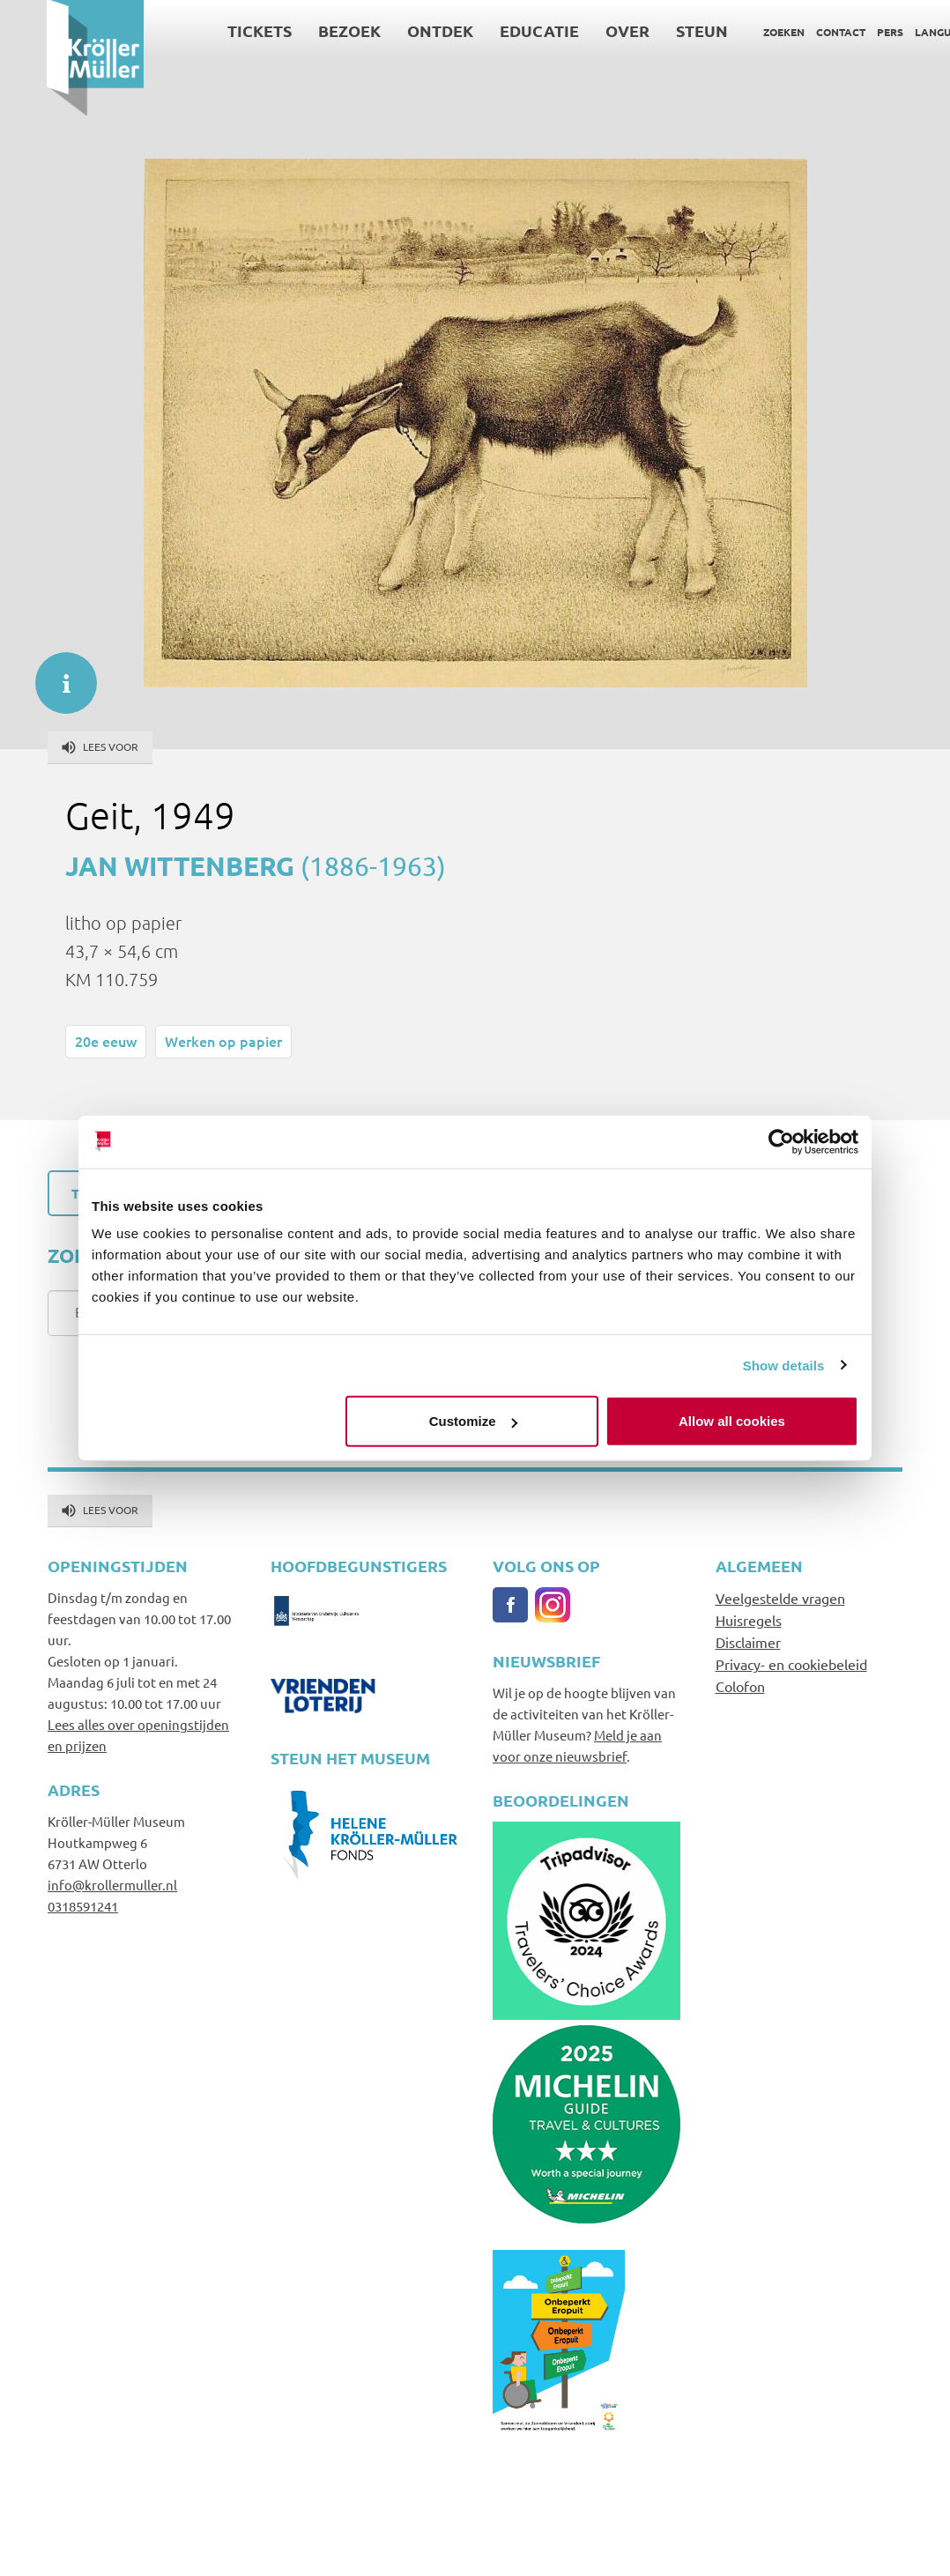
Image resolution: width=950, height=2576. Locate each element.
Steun (655, 30)
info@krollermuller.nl (112, 1884)
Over (581, 30)
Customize (473, 1421)
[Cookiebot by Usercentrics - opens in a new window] (781, 1141)
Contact (794, 32)
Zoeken (737, 32)
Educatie (492, 30)
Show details (784, 1364)
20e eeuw (106, 1040)
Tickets (213, 30)
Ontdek (393, 30)
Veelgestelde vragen (780, 1598)
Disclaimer (748, 1642)
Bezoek (302, 30)
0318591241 (83, 1905)
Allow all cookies (732, 1421)
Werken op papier (223, 1040)
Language (896, 32)
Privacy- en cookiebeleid (791, 1664)
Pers (843, 32)
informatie (57, 674)
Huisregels (749, 1620)
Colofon (740, 1686)
